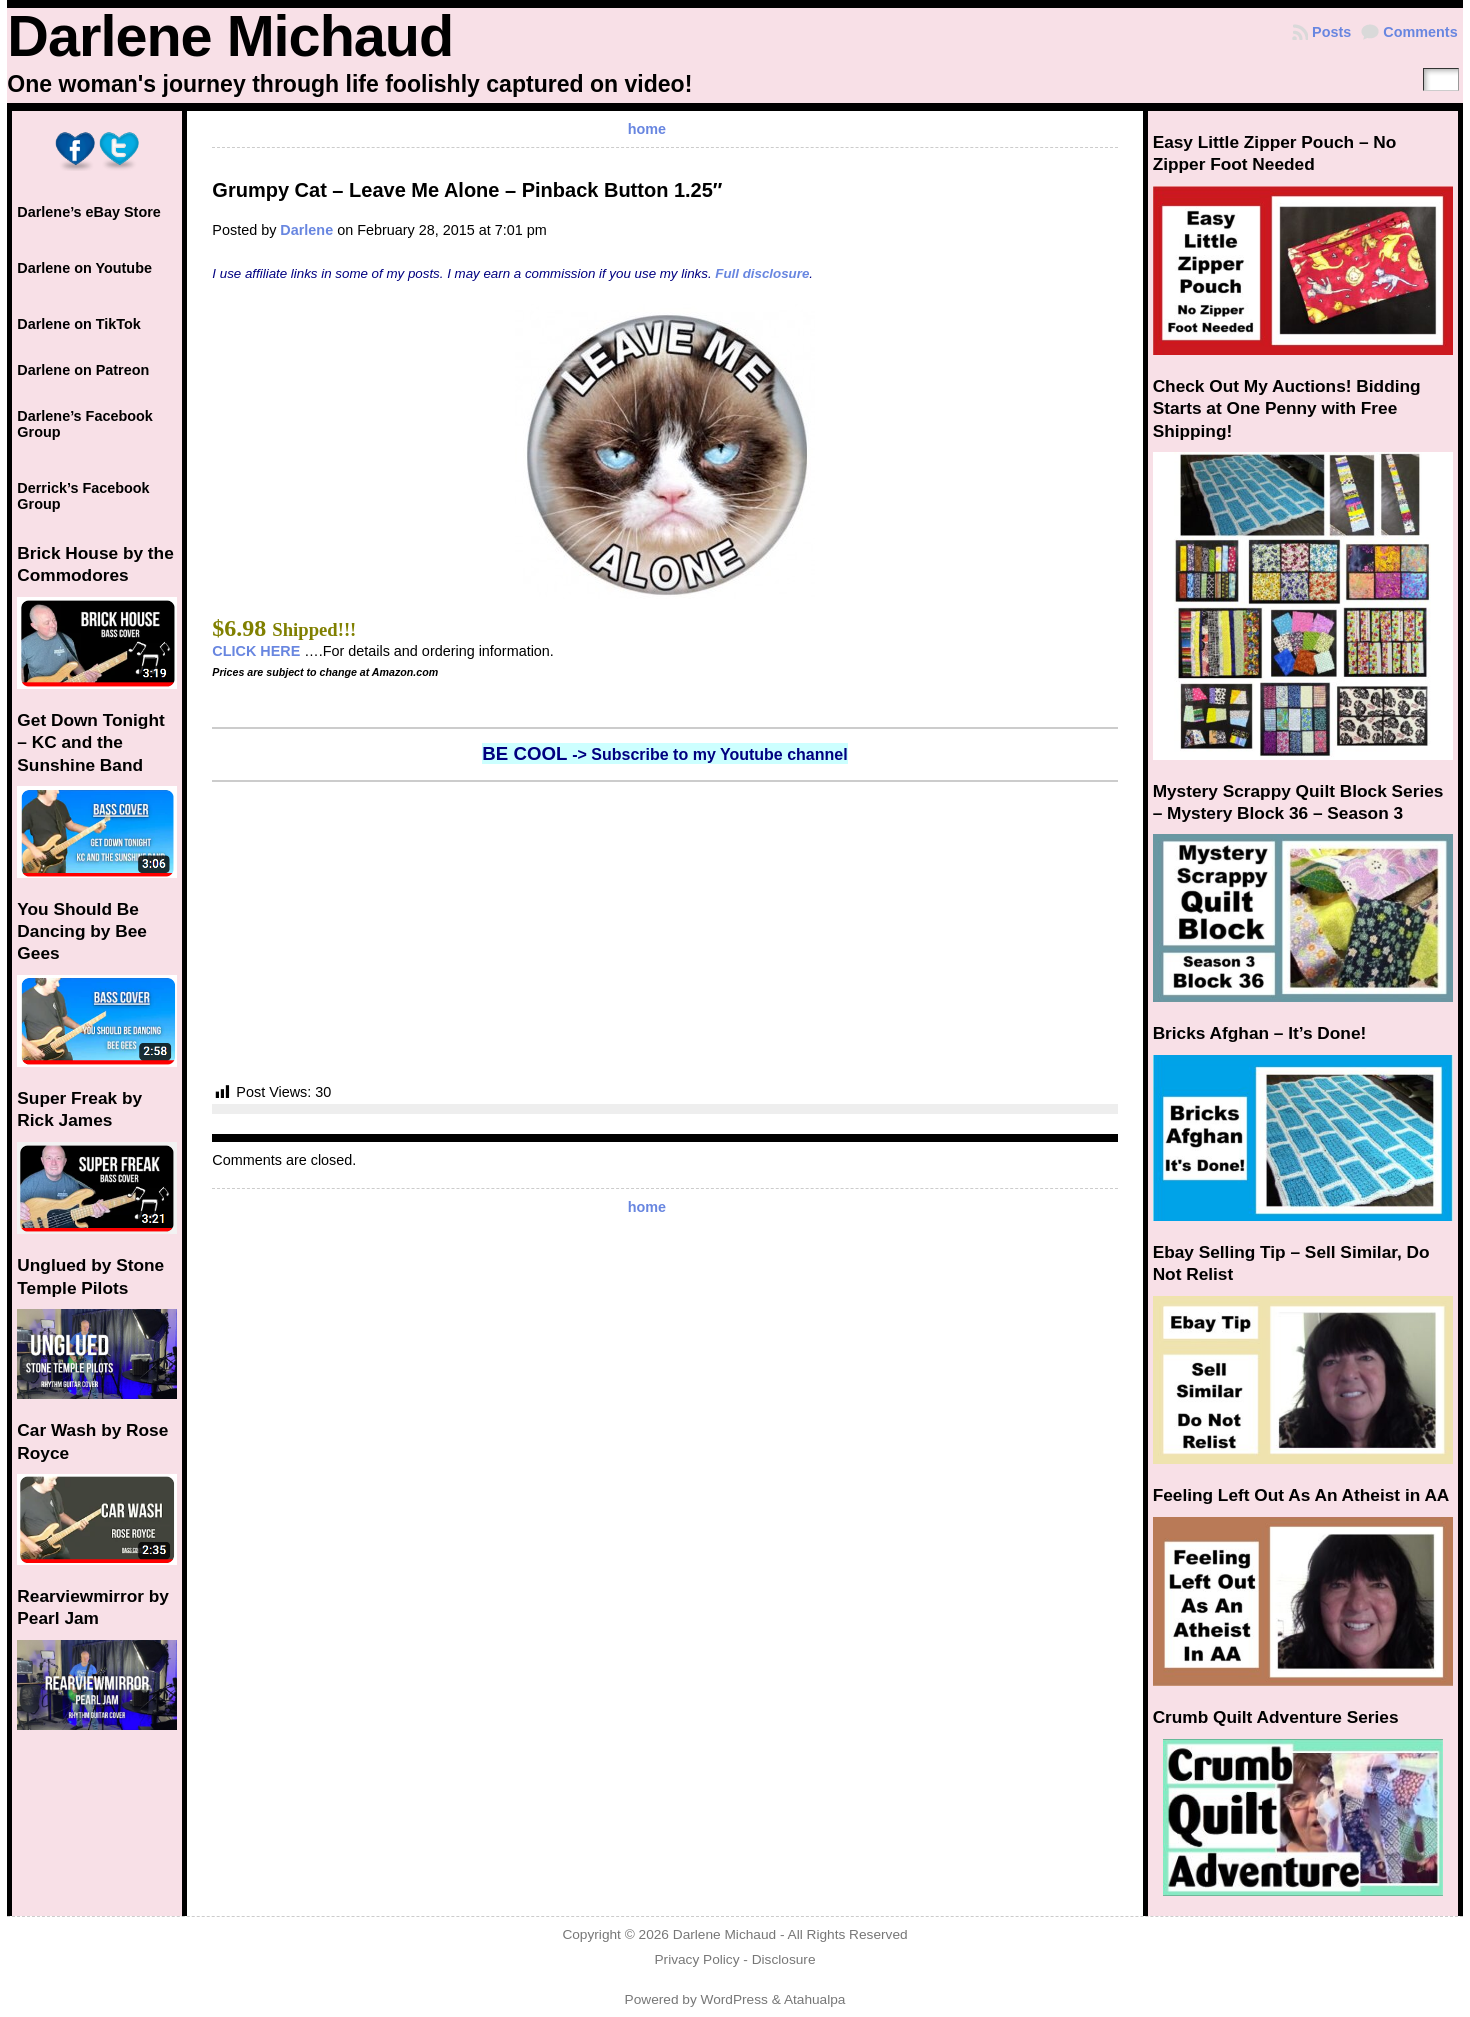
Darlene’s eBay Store (88, 212)
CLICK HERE (256, 651)
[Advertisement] (664, 932)
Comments (1420, 32)
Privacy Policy (696, 1959)
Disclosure (784, 1959)
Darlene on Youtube (84, 268)
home (647, 129)
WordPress (734, 1999)
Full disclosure (762, 273)
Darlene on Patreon (83, 370)
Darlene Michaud (230, 36)
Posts (1331, 32)
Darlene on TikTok (78, 324)
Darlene (306, 230)
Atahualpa (815, 1999)
